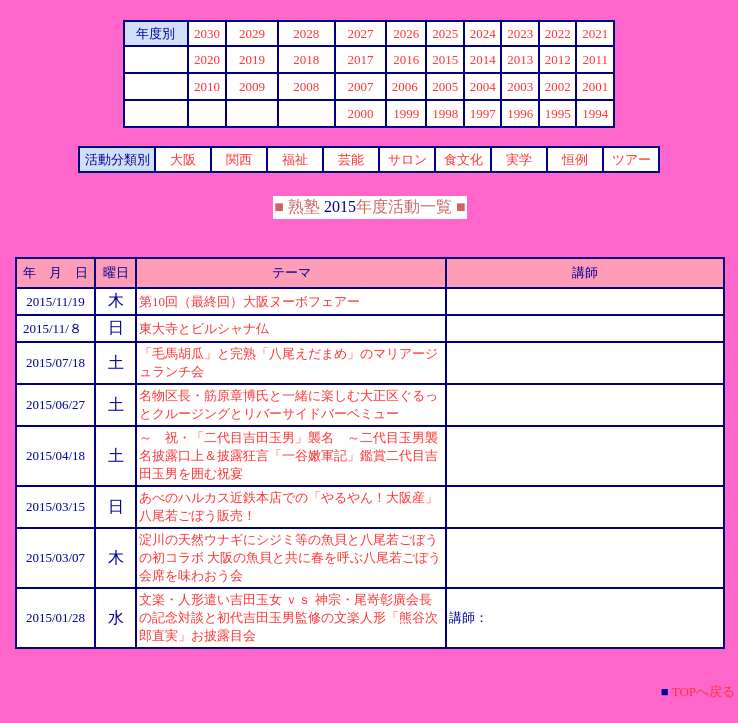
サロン (407, 159)
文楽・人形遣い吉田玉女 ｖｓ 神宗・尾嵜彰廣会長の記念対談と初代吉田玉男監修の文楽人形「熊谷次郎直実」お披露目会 (288, 617)
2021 (595, 33)
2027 (360, 33)
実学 (519, 159)
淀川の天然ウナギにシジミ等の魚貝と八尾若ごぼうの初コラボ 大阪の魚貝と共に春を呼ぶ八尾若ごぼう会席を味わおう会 (290, 557)
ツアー (631, 159)
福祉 (295, 159)
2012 (558, 59)
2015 (445, 59)
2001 (595, 86)
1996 (520, 113)
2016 (406, 59)
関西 (239, 159)
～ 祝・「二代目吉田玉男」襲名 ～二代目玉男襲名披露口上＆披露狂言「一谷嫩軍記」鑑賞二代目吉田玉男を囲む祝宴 (288, 455)
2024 (483, 33)
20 (207, 33)
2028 (306, 33)
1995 (558, 113)
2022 (558, 33)
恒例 (575, 159)
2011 (595, 59)
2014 (483, 59)
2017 (360, 59)
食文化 (463, 159)
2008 (306, 86)
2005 (445, 86)
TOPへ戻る (703, 691)
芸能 (351, 159)
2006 (405, 86)
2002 (558, 86)
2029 (252, 33)
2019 (252, 59)
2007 (360, 86)
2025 (445, 33)
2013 (520, 59)
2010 (207, 86)
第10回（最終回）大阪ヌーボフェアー (249, 301)
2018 (306, 59)
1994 (595, 113)
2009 (252, 86)
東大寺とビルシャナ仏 (204, 328)
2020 (207, 59)
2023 (520, 33)
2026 (406, 33)
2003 (520, 86)
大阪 (183, 159)
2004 (483, 86)
